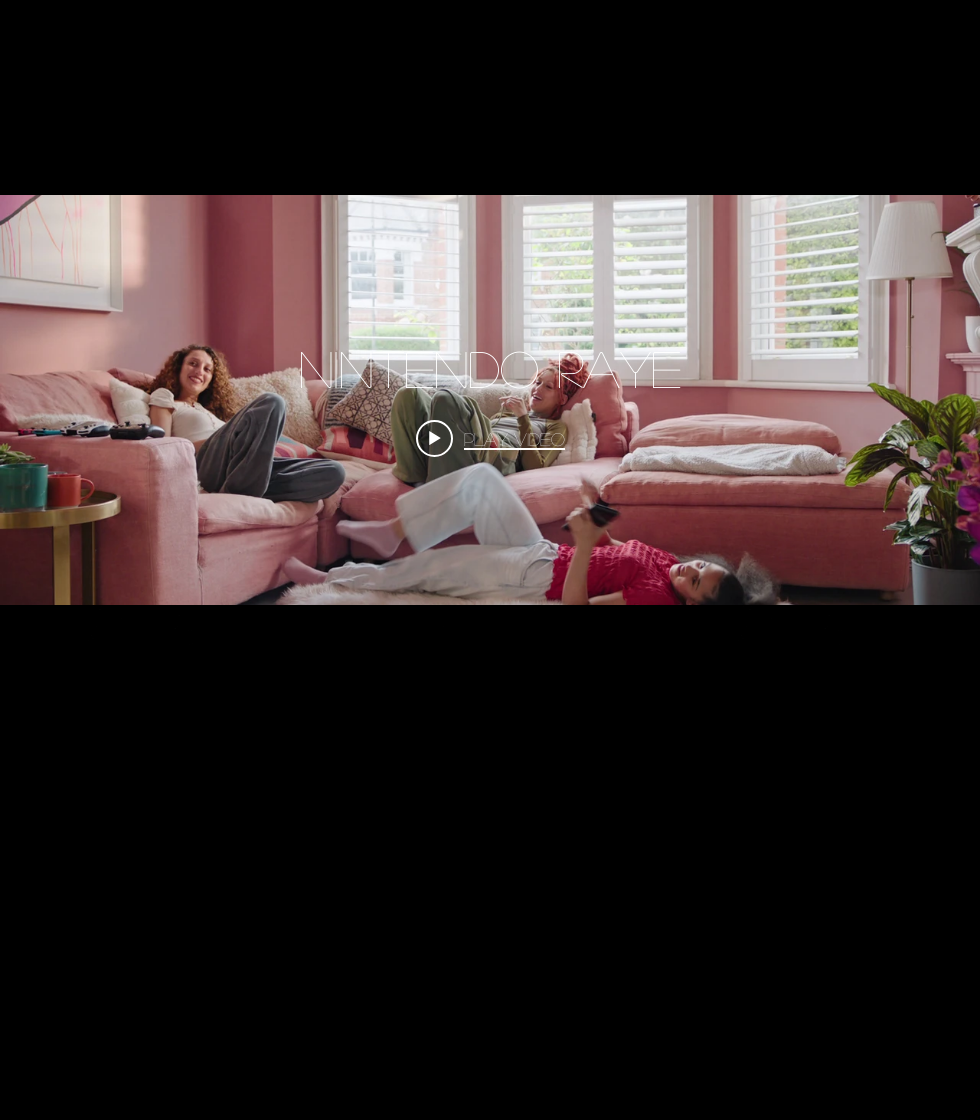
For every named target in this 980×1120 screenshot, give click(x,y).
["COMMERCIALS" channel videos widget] (490, 400)
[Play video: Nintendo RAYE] (490, 438)
